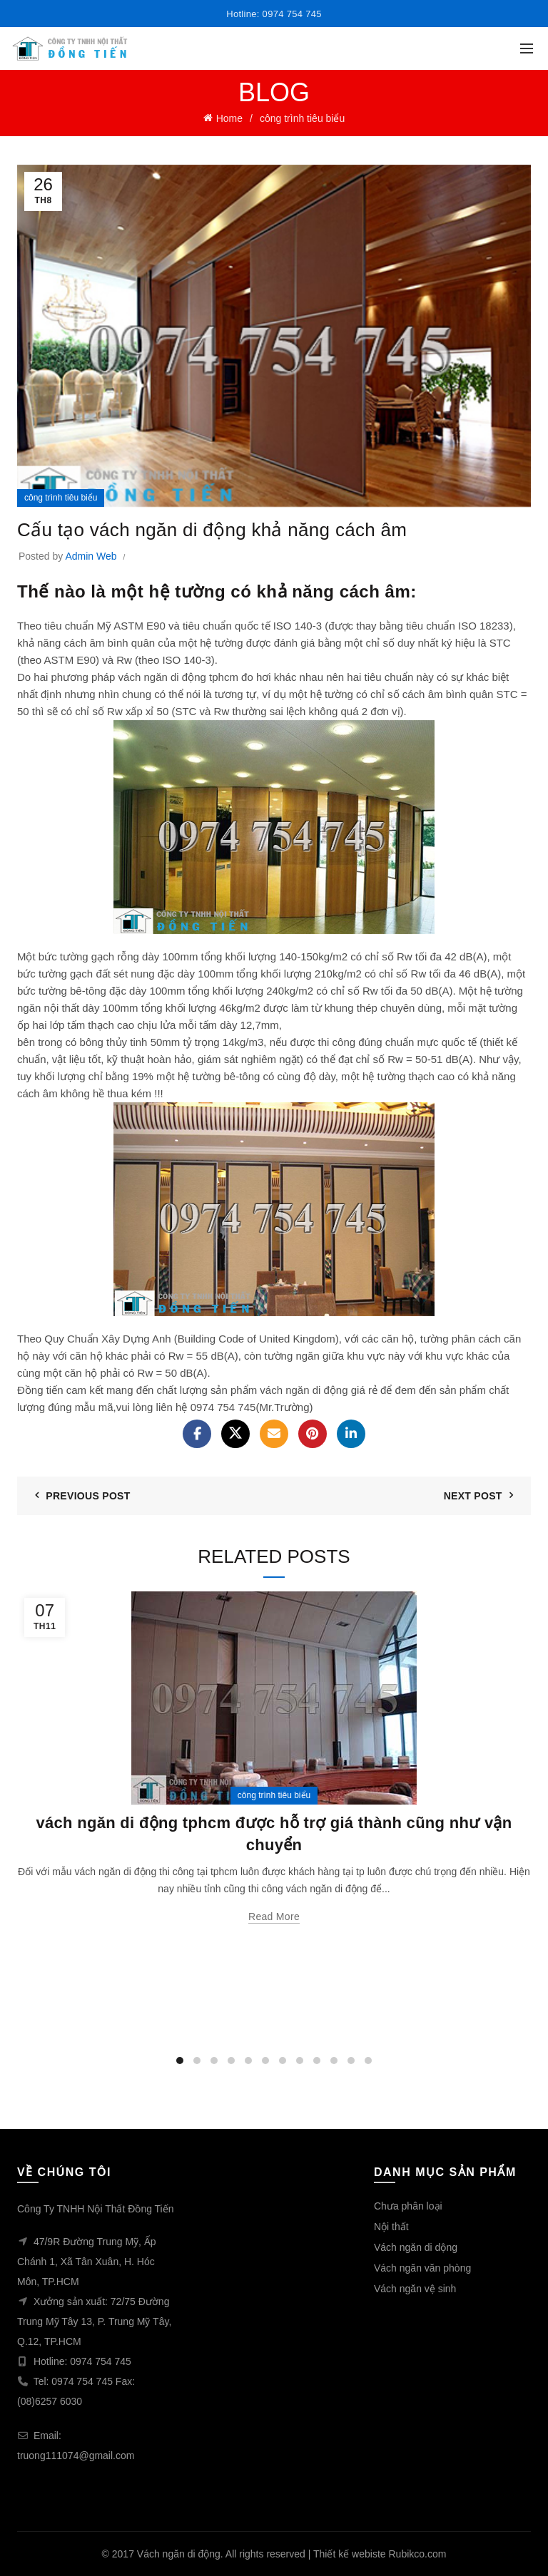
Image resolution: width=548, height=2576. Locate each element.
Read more (274, 1916)
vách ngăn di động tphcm (178, 677)
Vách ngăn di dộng (415, 2247)
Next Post (473, 1496)
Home (229, 118)
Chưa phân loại (408, 2206)
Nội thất (391, 2226)
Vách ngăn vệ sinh (415, 2288)
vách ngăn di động (303, 1390)
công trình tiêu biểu (302, 118)
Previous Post (88, 1496)
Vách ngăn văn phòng (422, 2268)
